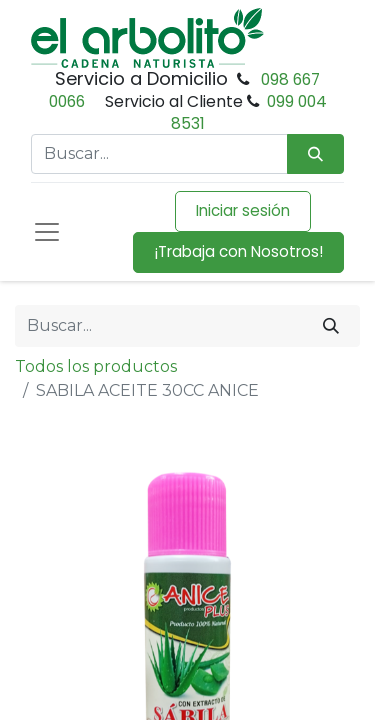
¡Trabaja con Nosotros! (238, 251)
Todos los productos (96, 366)
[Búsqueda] (315, 154)
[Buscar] (331, 326)
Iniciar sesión (243, 210)
